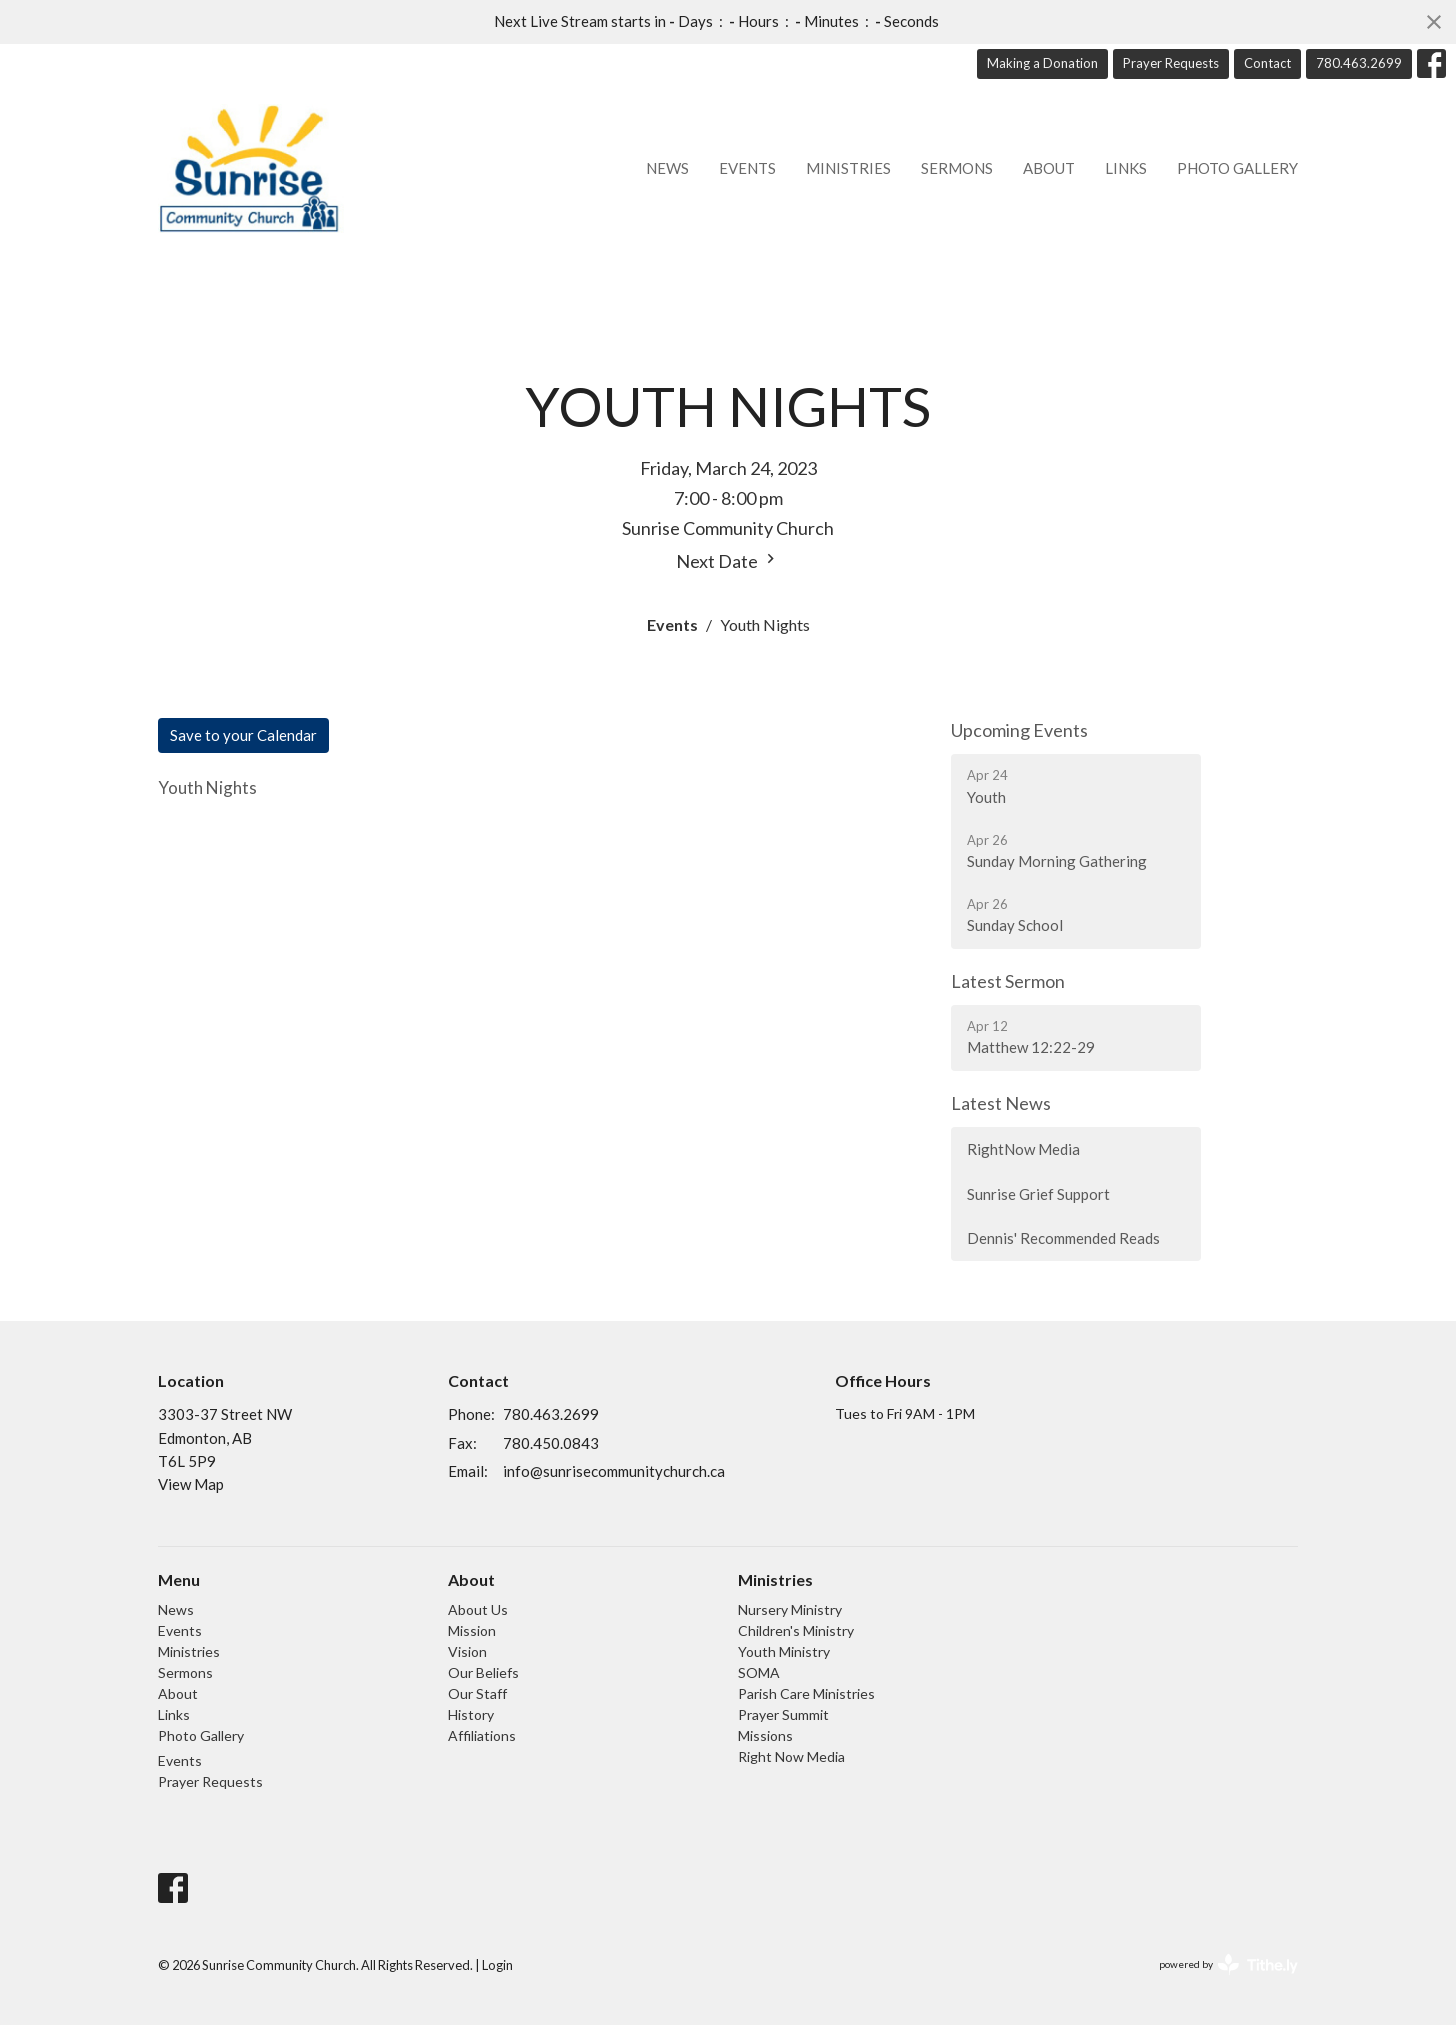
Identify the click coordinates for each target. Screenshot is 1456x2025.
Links (1126, 168)
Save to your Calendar (243, 735)
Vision (467, 1651)
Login (497, 1965)
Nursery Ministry (790, 1609)
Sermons (957, 168)
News (667, 168)
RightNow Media (1023, 1149)
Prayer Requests (1171, 63)
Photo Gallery (1237, 168)
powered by (1228, 1964)
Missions (765, 1735)
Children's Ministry (796, 1630)
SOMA (759, 1672)
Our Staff (477, 1693)
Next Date (728, 560)
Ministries (848, 168)
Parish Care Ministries (806, 1693)
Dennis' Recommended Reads (1063, 1238)
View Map (191, 1484)
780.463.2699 (1359, 63)
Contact (1267, 63)
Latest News (1001, 1103)
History (471, 1714)
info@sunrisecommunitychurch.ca (614, 1471)
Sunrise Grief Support (1038, 1194)
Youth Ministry (784, 1651)
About (1049, 168)
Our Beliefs (483, 1672)
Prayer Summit (783, 1714)
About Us (478, 1609)
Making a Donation (1042, 63)
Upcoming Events (1019, 730)
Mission (472, 1630)
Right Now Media (791, 1756)
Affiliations (482, 1735)
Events (747, 168)
